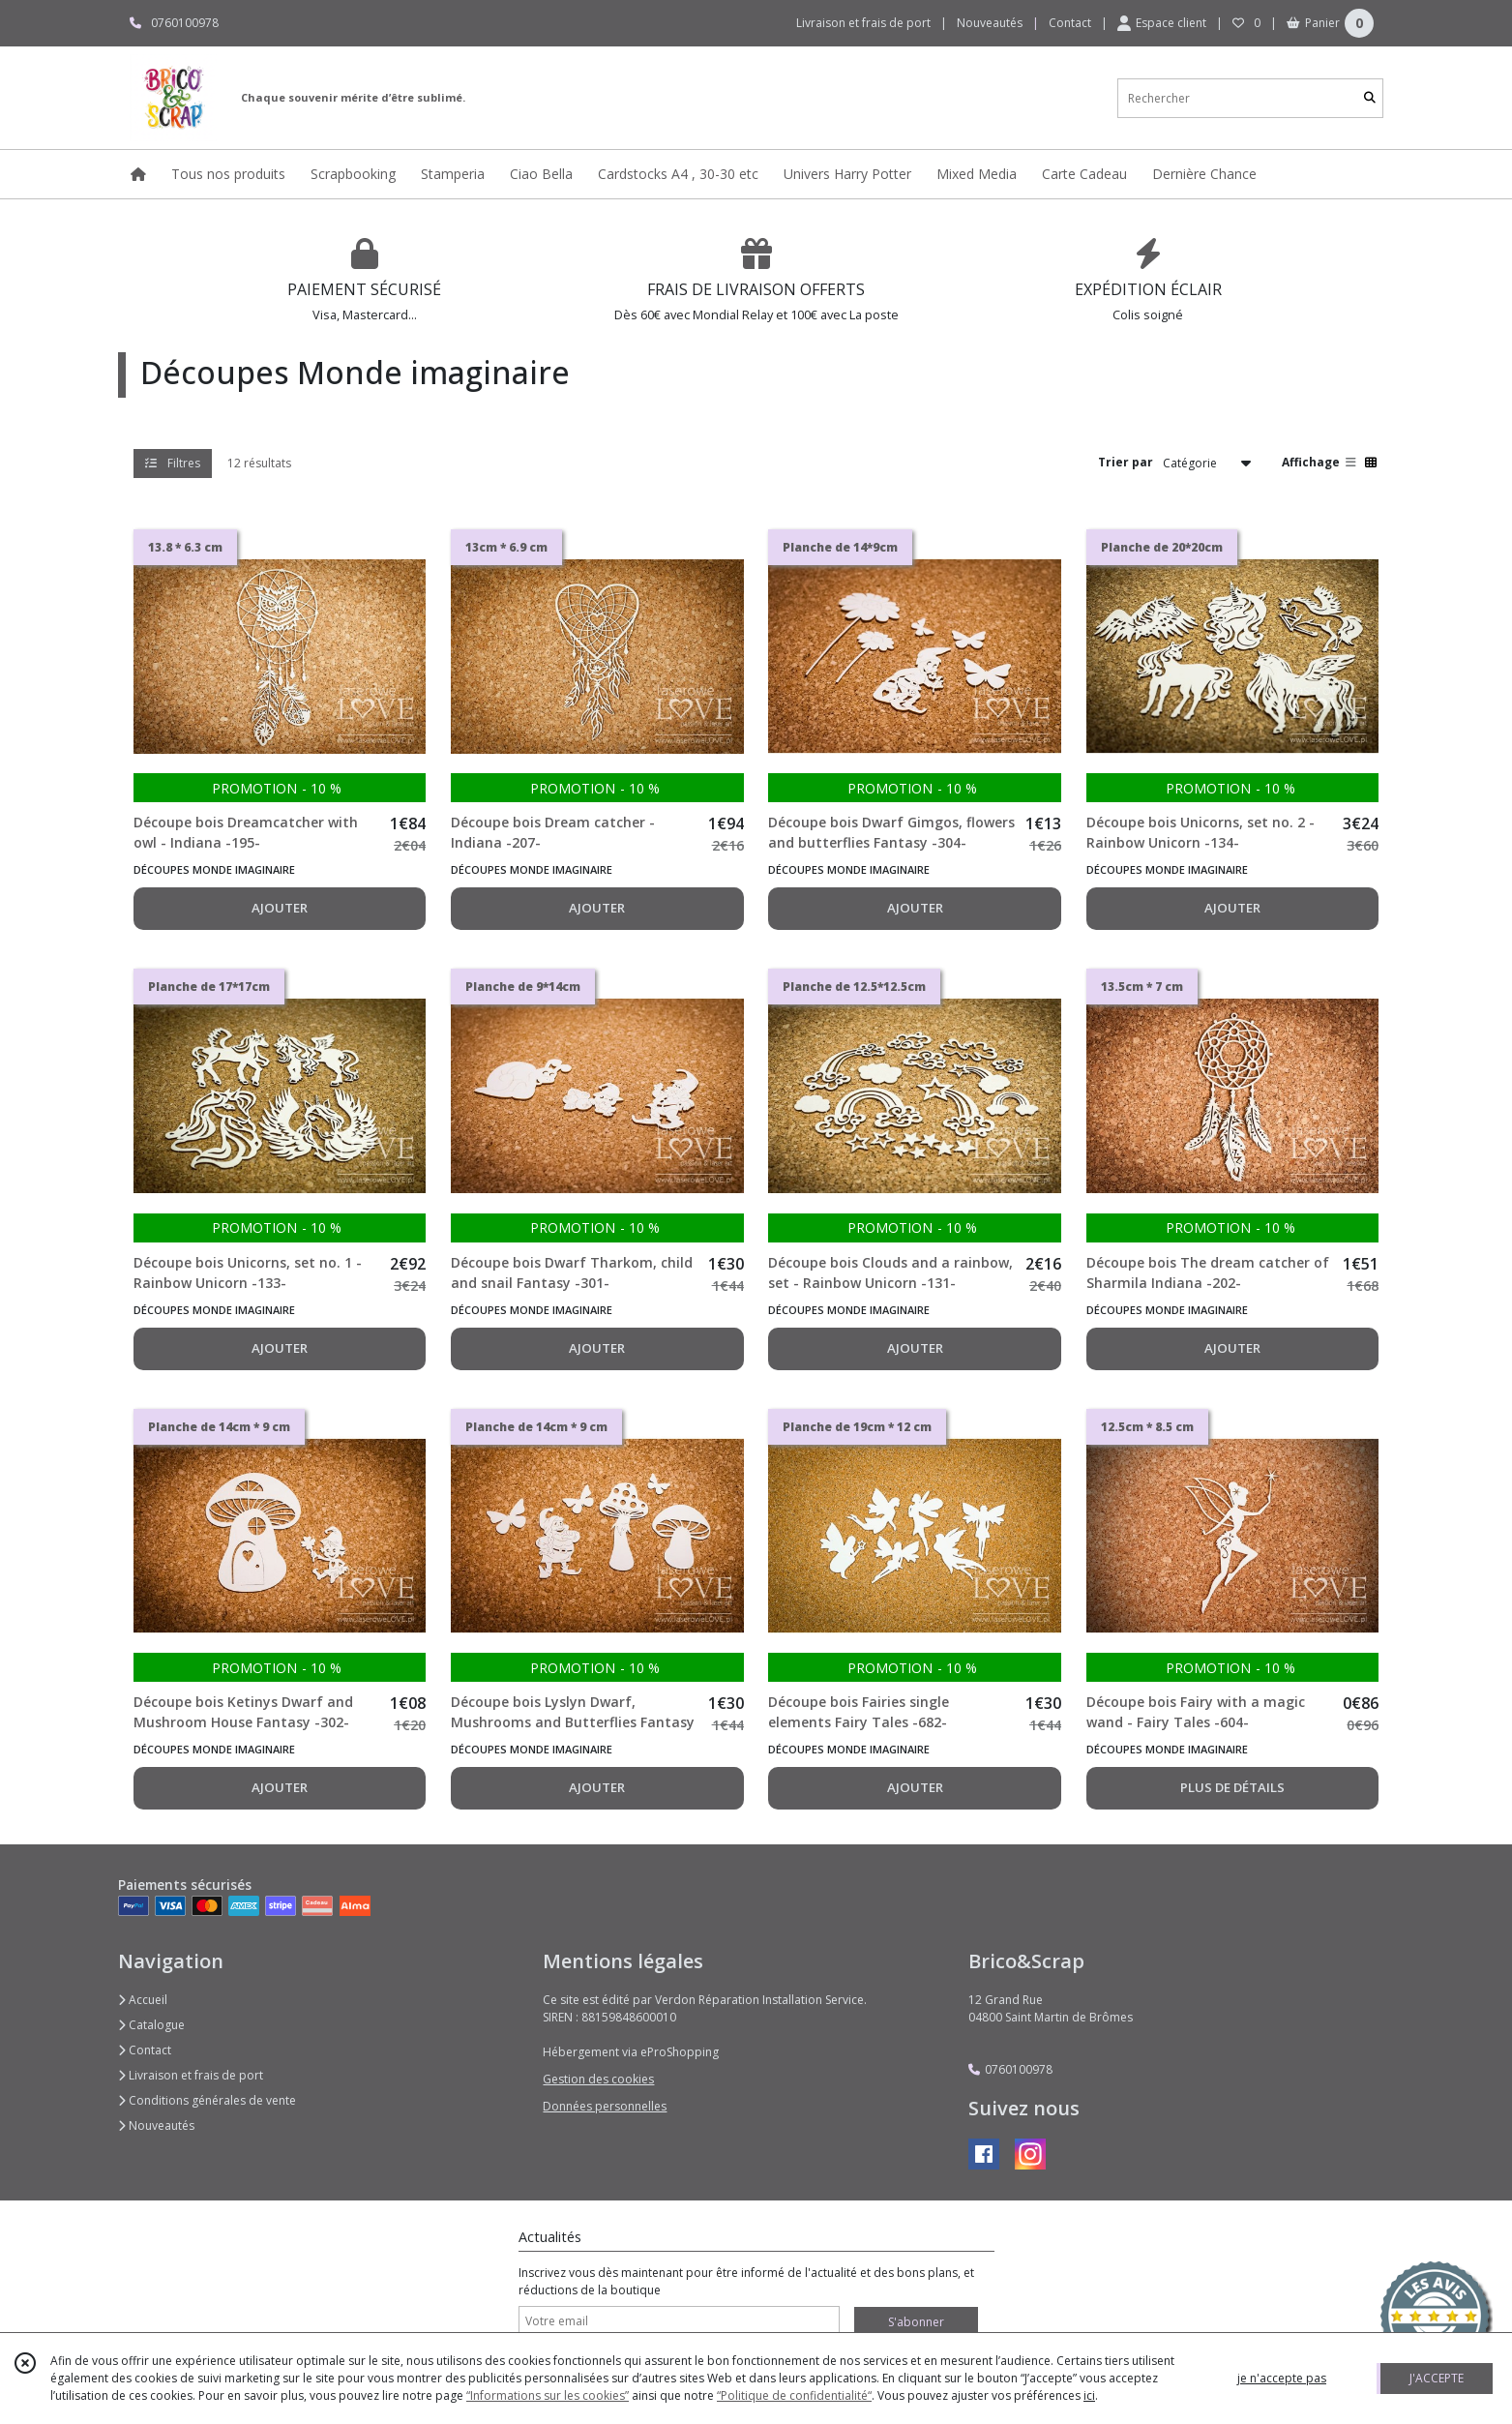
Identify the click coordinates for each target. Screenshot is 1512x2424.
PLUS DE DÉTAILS (1232, 1787)
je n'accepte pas (1281, 2378)
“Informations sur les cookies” (547, 2395)
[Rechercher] (1369, 98)
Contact (1070, 23)
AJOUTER (280, 907)
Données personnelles (605, 2106)
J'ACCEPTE (1436, 2378)
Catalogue (151, 2025)
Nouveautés (156, 2125)
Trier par (1125, 462)
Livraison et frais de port (190, 2075)
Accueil (142, 1999)
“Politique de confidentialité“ (794, 2395)
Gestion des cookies (598, 2079)
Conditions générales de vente (207, 2100)
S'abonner (916, 2322)
